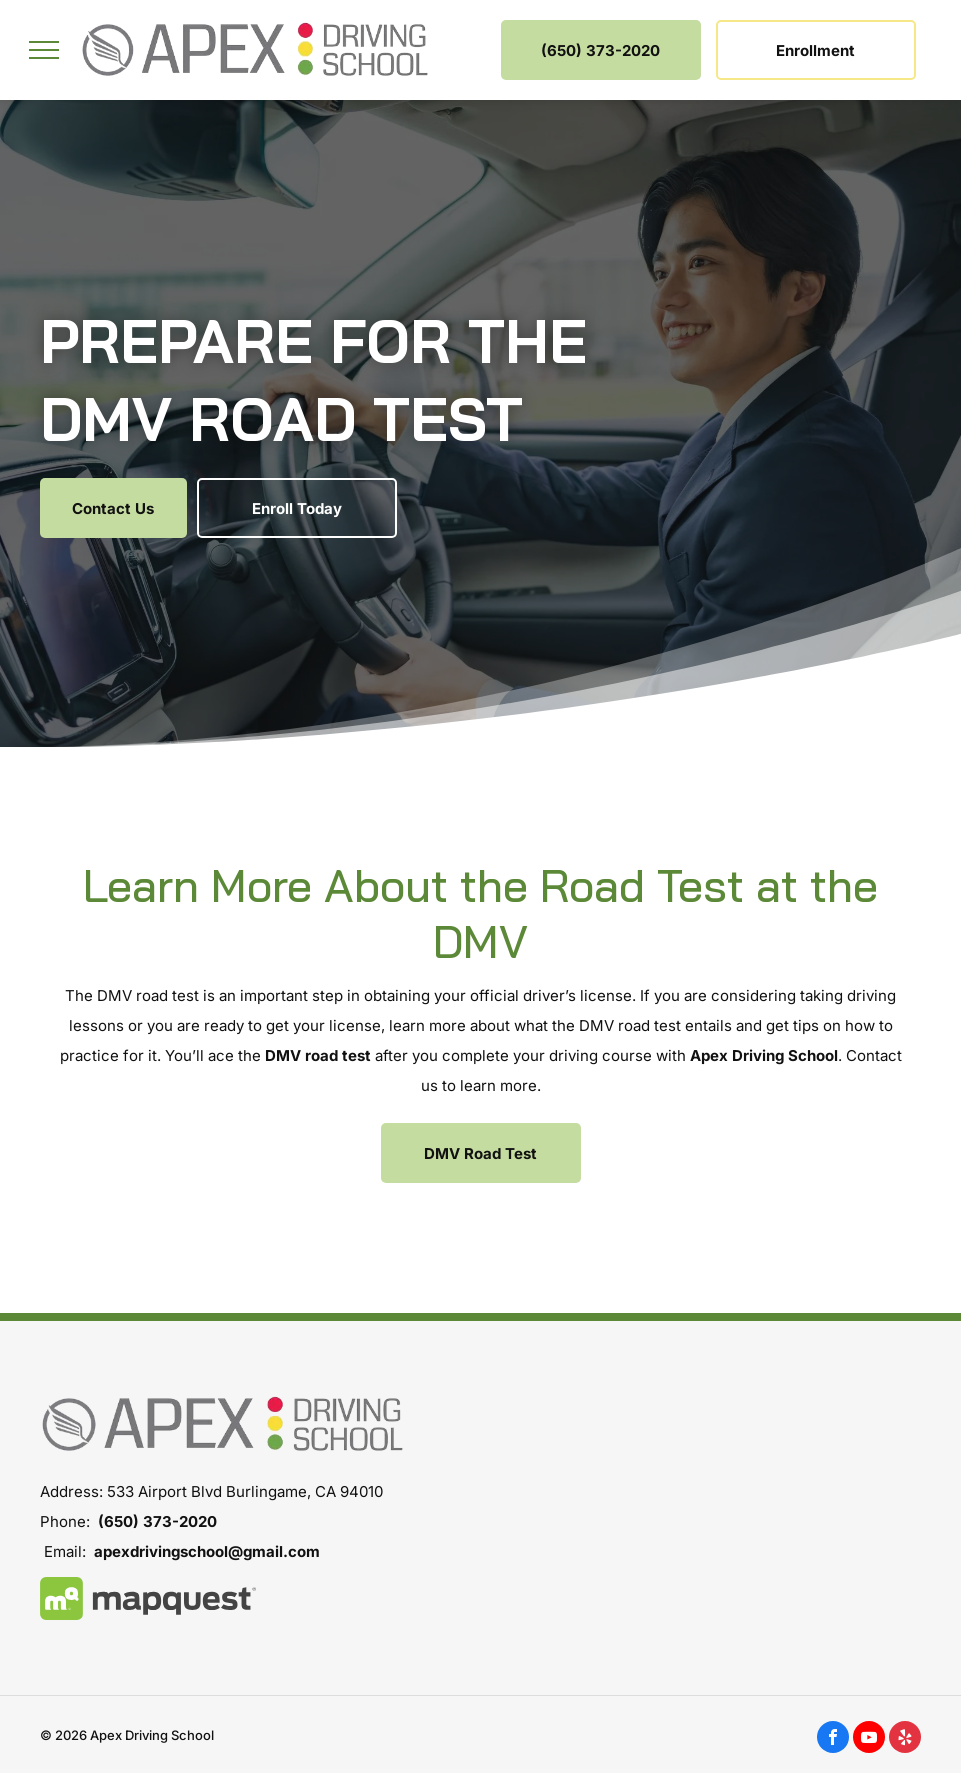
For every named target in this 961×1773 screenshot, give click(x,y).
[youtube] (869, 1739)
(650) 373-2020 (157, 1521)
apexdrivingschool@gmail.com (207, 1551)
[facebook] (833, 1739)
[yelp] (905, 1739)
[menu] (44, 50)
